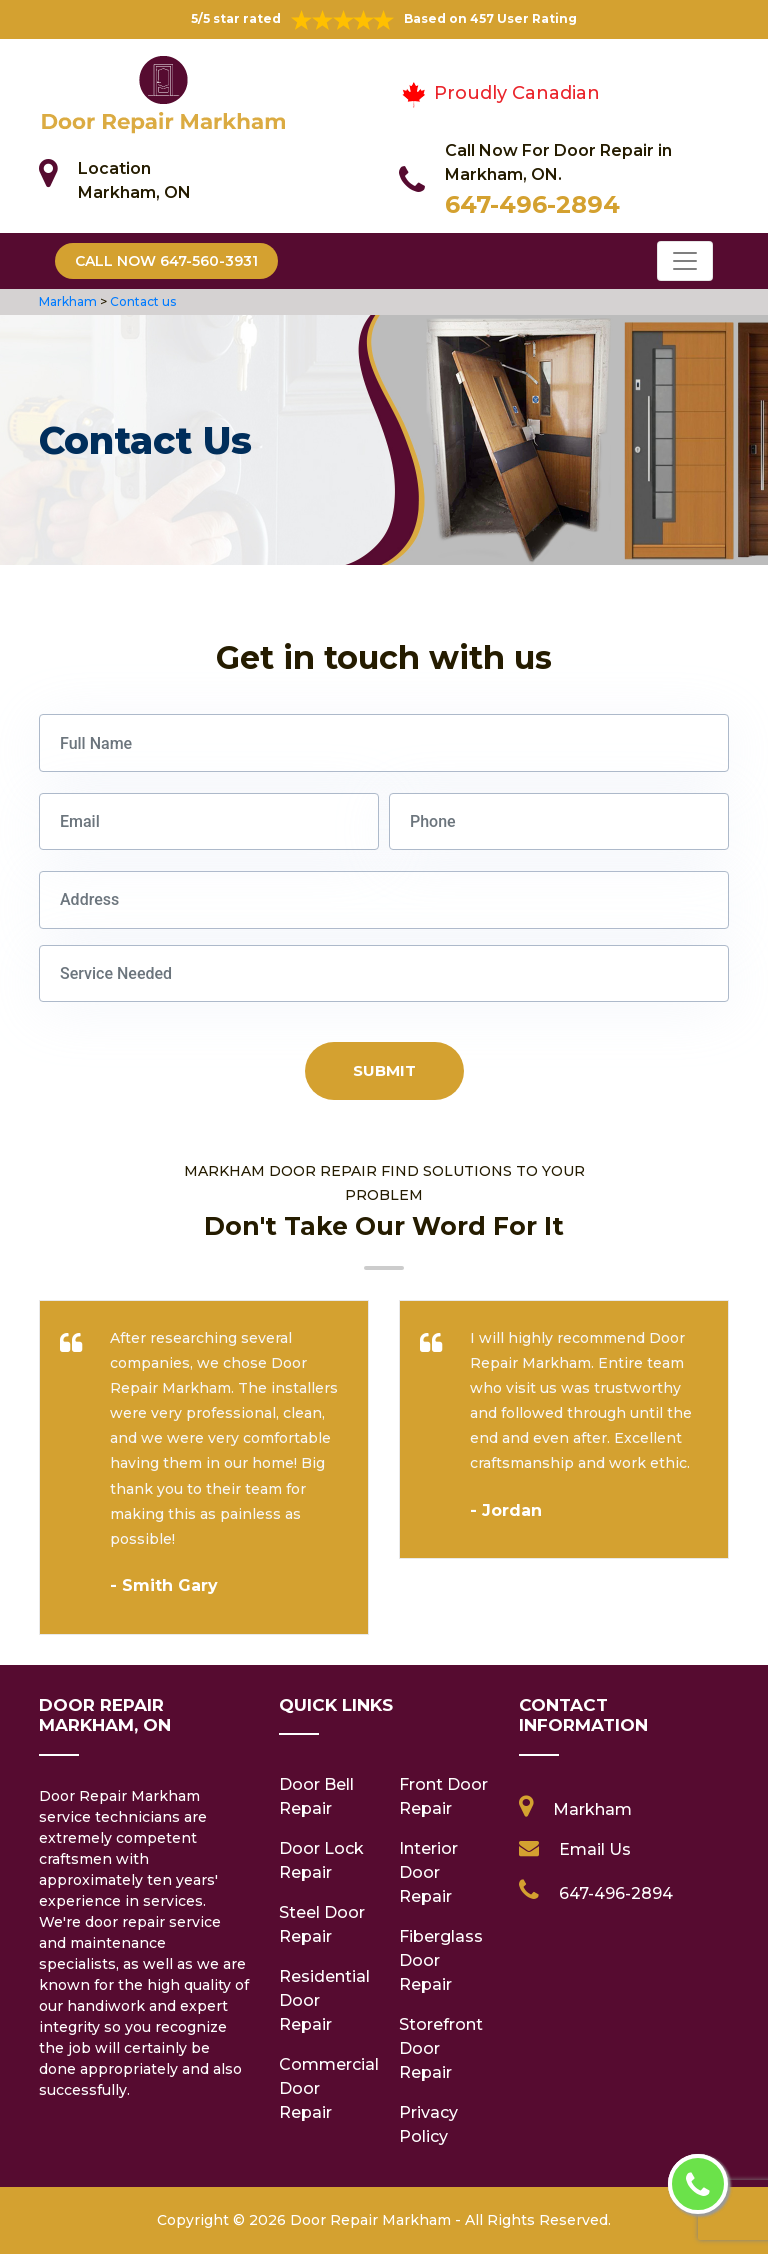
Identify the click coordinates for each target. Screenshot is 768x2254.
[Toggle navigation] (685, 261)
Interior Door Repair (428, 1872)
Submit (384, 1070)
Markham (68, 301)
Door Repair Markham (370, 2220)
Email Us (595, 1849)
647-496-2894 (532, 204)
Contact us (143, 301)
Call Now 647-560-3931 (166, 261)
